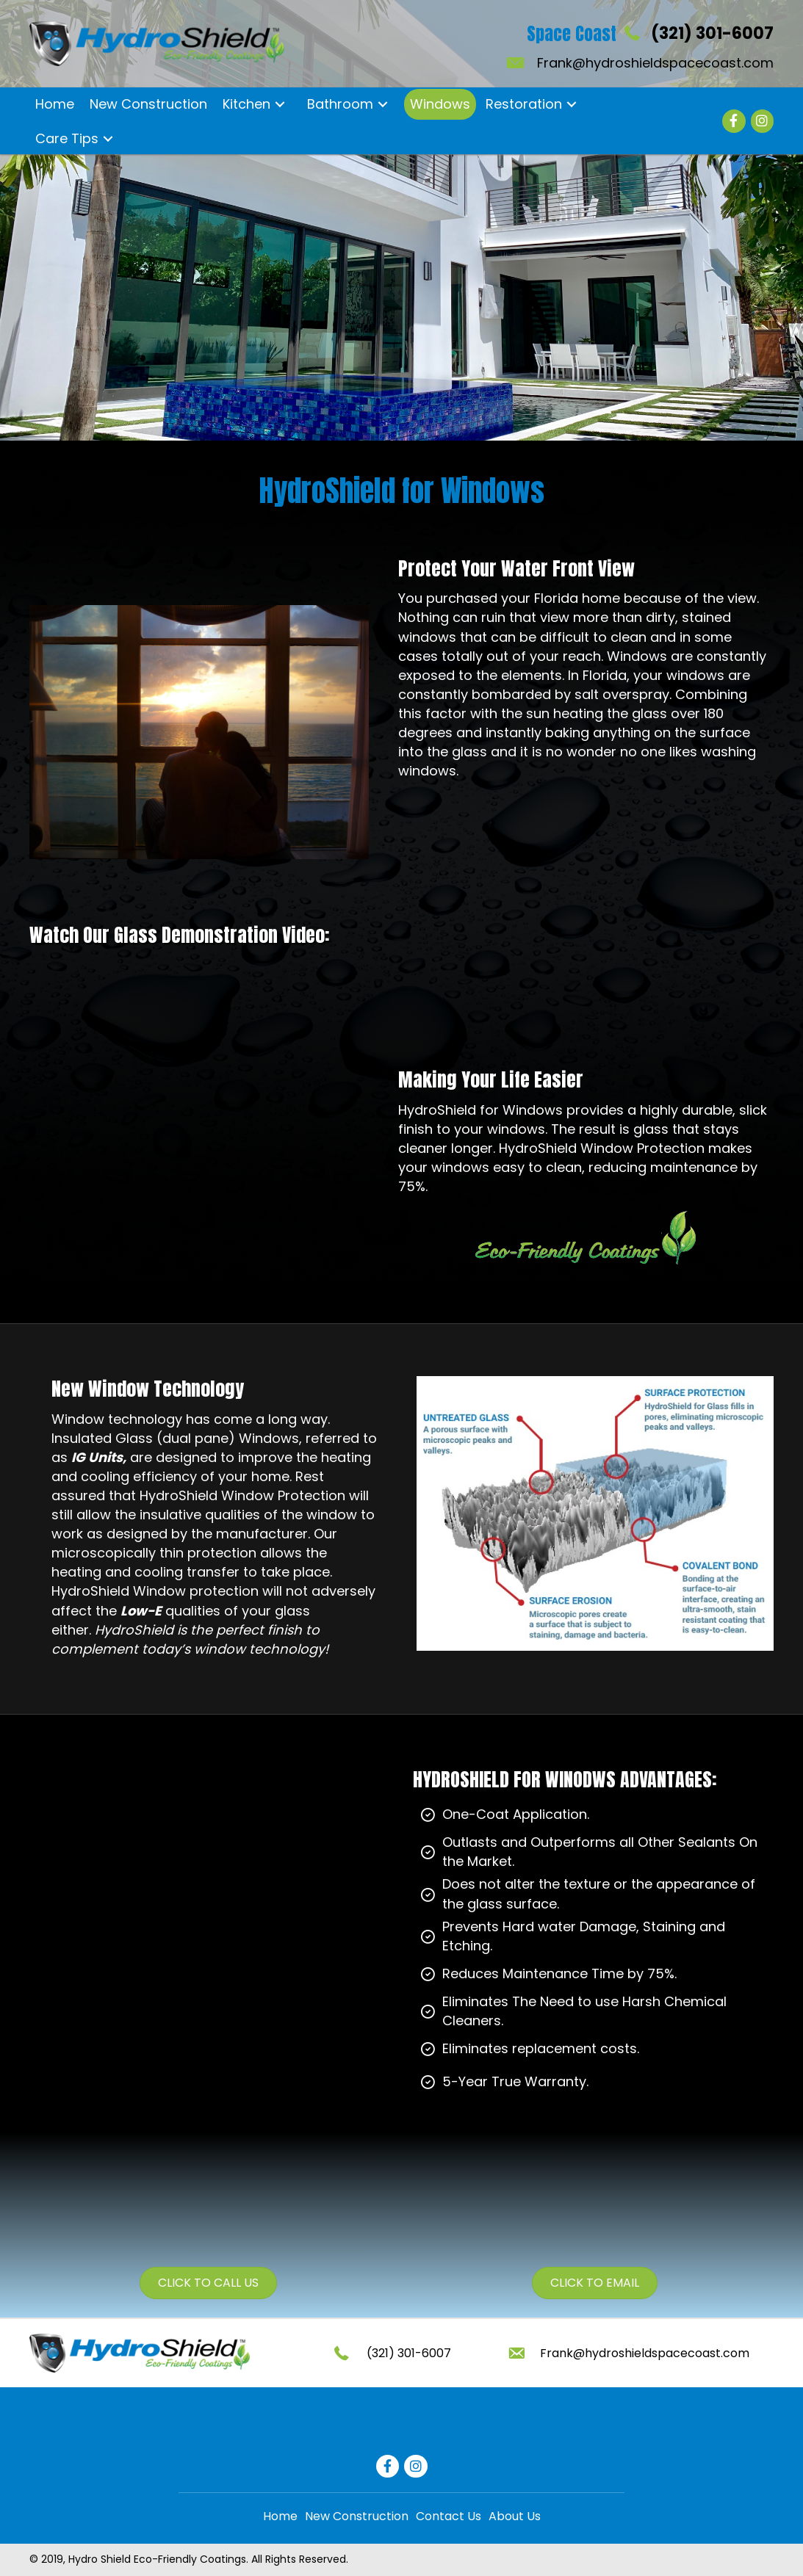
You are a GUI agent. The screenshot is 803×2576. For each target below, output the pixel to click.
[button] (279, 104)
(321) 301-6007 (712, 33)
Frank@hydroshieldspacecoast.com (655, 63)
